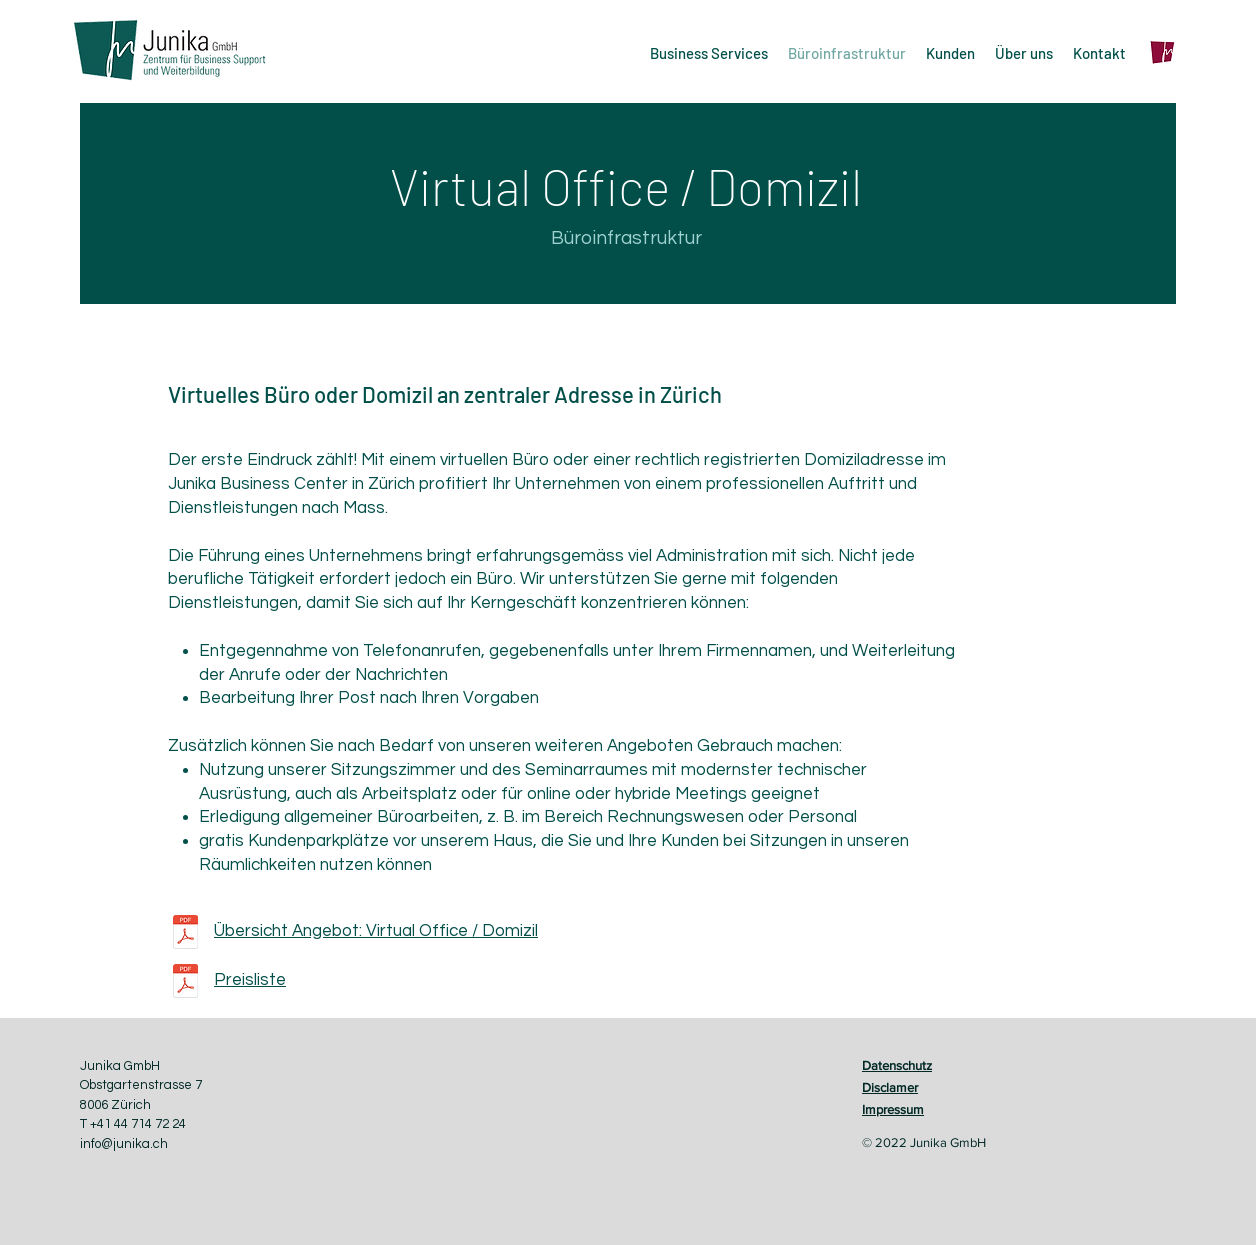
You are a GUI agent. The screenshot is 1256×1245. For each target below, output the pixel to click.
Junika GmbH (120, 1066)
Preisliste (250, 980)
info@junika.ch (124, 1144)
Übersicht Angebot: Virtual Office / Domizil (376, 931)
